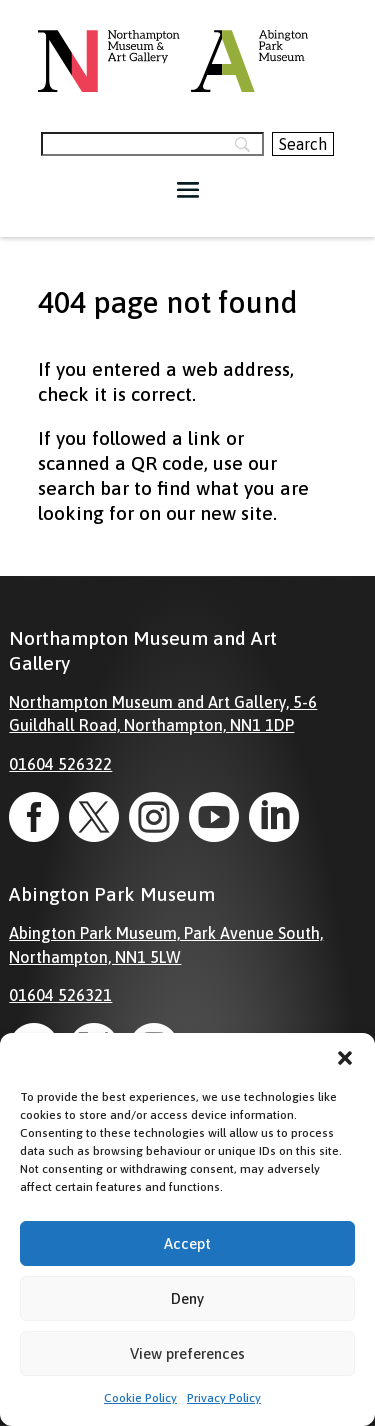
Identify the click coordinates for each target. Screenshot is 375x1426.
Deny (187, 1298)
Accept (187, 1243)
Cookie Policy (140, 1398)
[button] (345, 1058)
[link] (34, 817)
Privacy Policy (224, 1398)
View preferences (187, 1353)
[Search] (152, 144)
